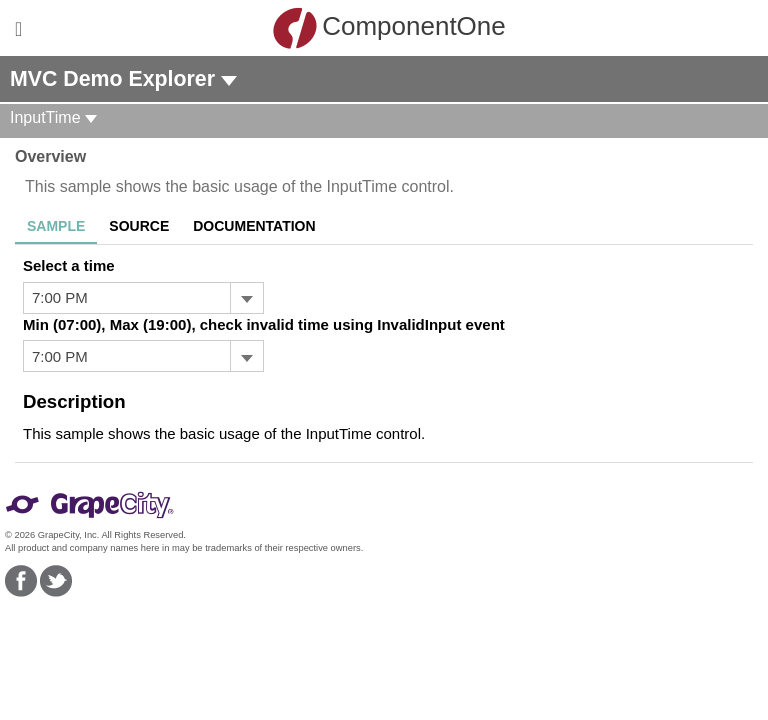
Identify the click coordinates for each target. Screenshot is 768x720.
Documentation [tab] (254, 226)
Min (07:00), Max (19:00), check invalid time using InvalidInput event (264, 324)
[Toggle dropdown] (246, 298)
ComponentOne (389, 28)
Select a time (69, 265)
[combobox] (127, 298)
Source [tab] (139, 226)
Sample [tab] (56, 226)
